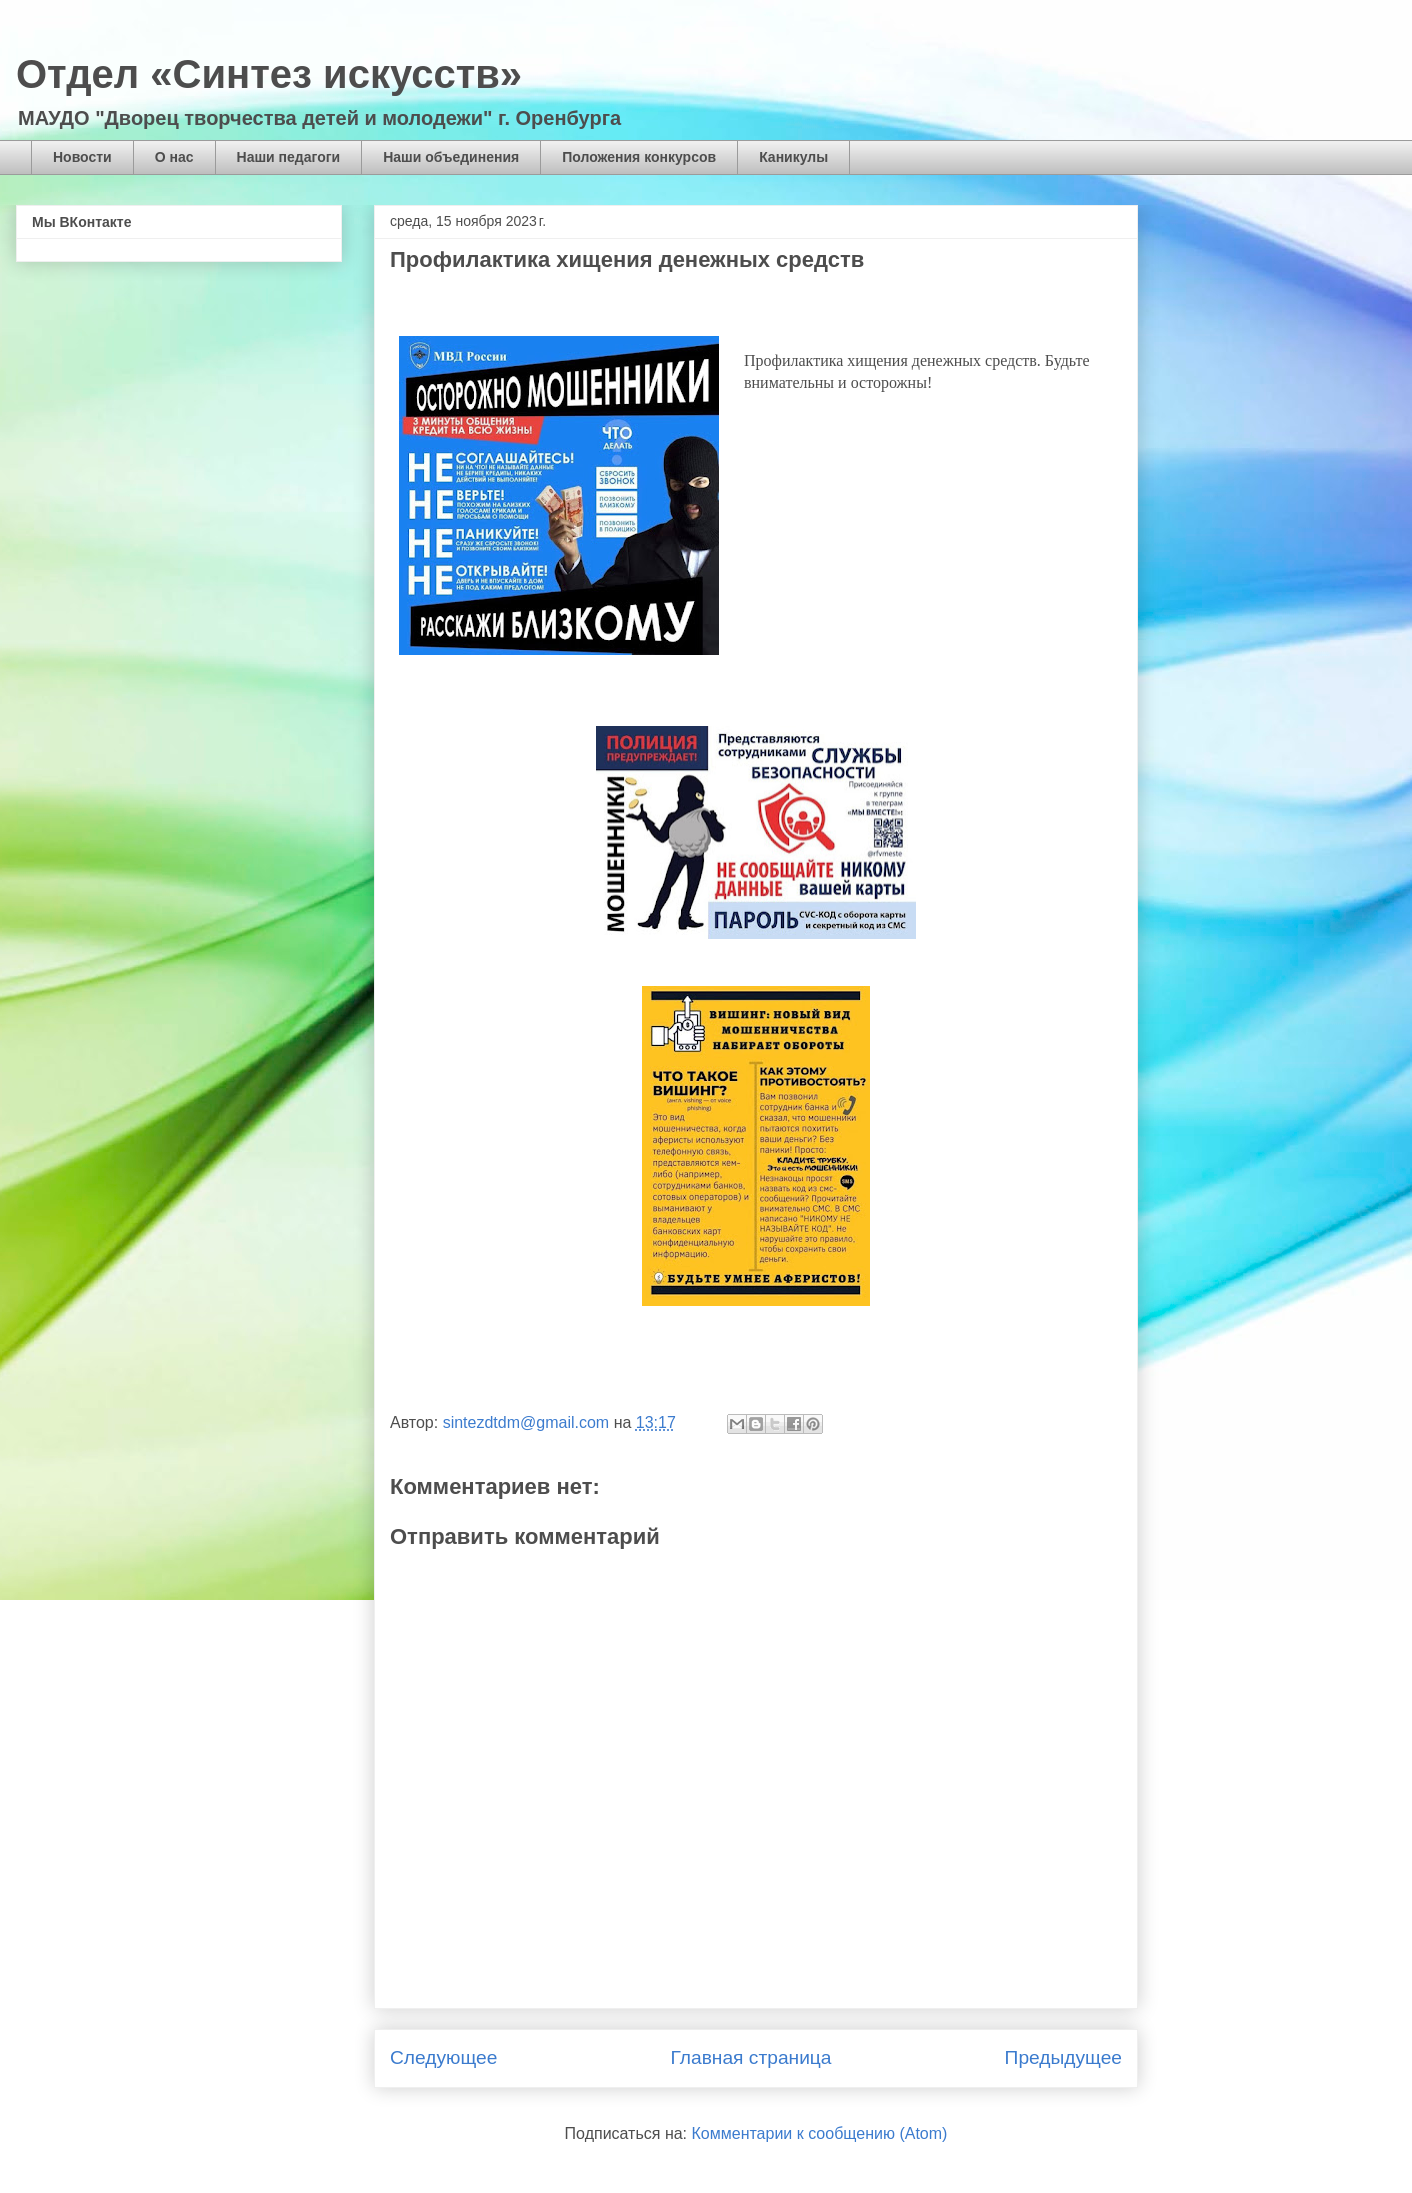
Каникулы (793, 157)
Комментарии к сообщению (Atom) (820, 2133)
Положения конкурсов (639, 157)
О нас (174, 157)
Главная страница (750, 2057)
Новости (82, 157)
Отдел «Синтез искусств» (269, 74)
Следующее (443, 2057)
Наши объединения (451, 157)
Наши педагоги (289, 157)
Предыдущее (1063, 2057)
